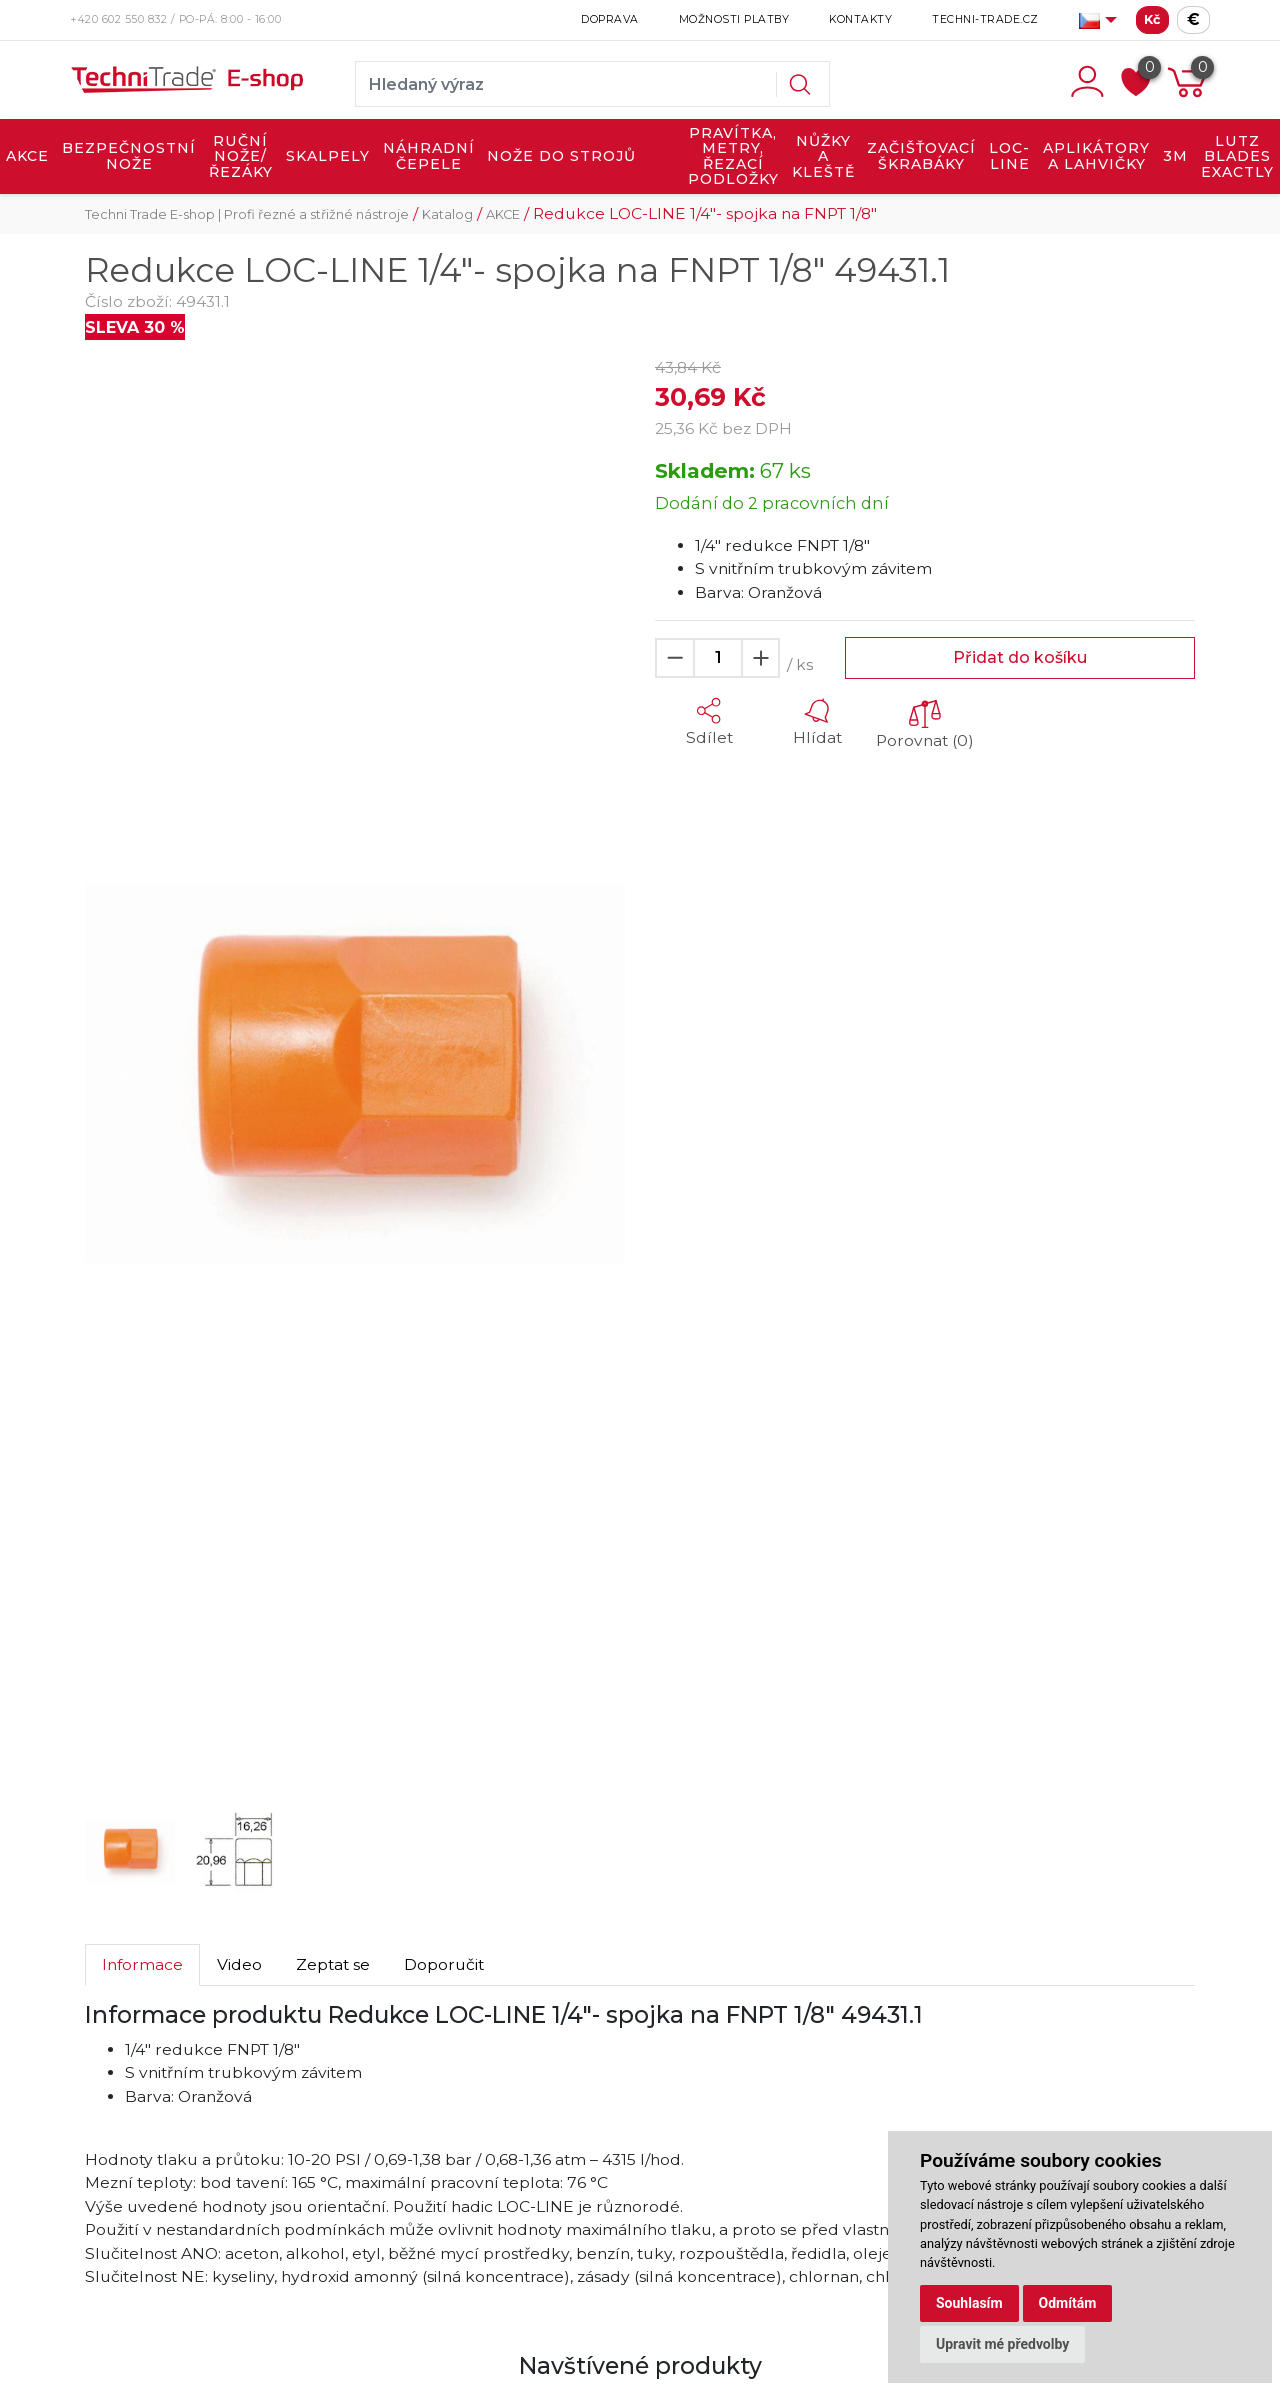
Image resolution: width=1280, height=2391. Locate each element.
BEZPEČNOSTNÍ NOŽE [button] (129, 156)
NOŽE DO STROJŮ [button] (561, 156)
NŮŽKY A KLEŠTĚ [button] (823, 156)
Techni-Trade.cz (985, 19)
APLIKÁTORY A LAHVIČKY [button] (1096, 156)
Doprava (610, 19)
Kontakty (860, 19)
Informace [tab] (142, 1964)
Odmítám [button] (1068, 2303)
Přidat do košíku (1020, 657)
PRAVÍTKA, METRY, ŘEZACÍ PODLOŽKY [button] (733, 156)
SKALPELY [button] (328, 156)
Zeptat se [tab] (333, 1964)
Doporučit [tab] (444, 1964)
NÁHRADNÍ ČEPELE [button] (429, 156)
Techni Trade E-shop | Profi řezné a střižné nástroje (247, 214)
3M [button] (1175, 156)
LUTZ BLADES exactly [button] (1237, 156)
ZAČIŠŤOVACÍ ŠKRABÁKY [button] (921, 156)
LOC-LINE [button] (1009, 156)
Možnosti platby (734, 19)
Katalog (447, 214)
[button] (125, 1073)
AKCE (27, 156)
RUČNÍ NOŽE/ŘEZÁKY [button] (241, 156)
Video (239, 1964)
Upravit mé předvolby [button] (1002, 2344)
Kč (1152, 19)
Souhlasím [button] (969, 2303)
